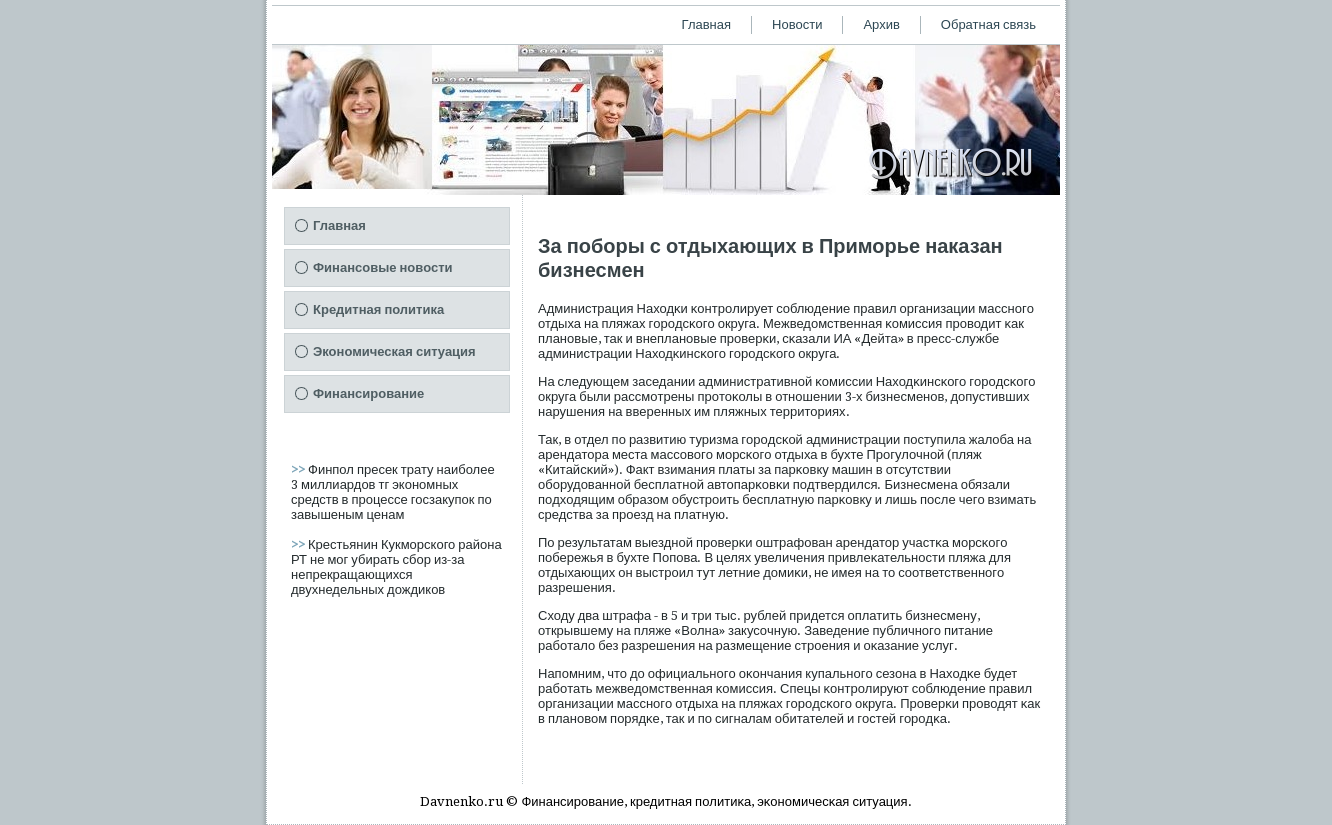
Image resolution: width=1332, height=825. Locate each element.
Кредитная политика (378, 309)
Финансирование (368, 393)
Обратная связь (988, 24)
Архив (881, 24)
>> (299, 469)
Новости (797, 24)
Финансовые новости (383, 267)
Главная (706, 24)
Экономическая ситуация (394, 351)
